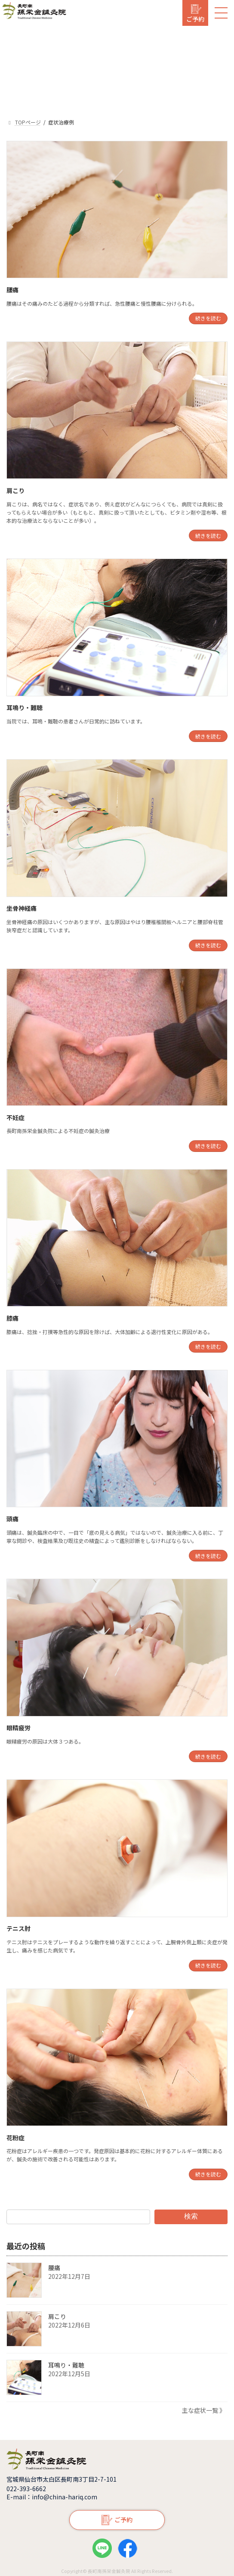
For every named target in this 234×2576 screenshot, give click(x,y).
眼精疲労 (18, 1727)
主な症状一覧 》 (203, 2410)
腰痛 (12, 290)
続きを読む (208, 318)
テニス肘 (18, 1928)
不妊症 (15, 1117)
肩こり (15, 490)
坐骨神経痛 (21, 908)
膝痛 (12, 1318)
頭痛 (12, 1519)
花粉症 (15, 2137)
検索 (191, 2216)
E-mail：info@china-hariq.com (51, 2496)
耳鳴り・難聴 (24, 707)
